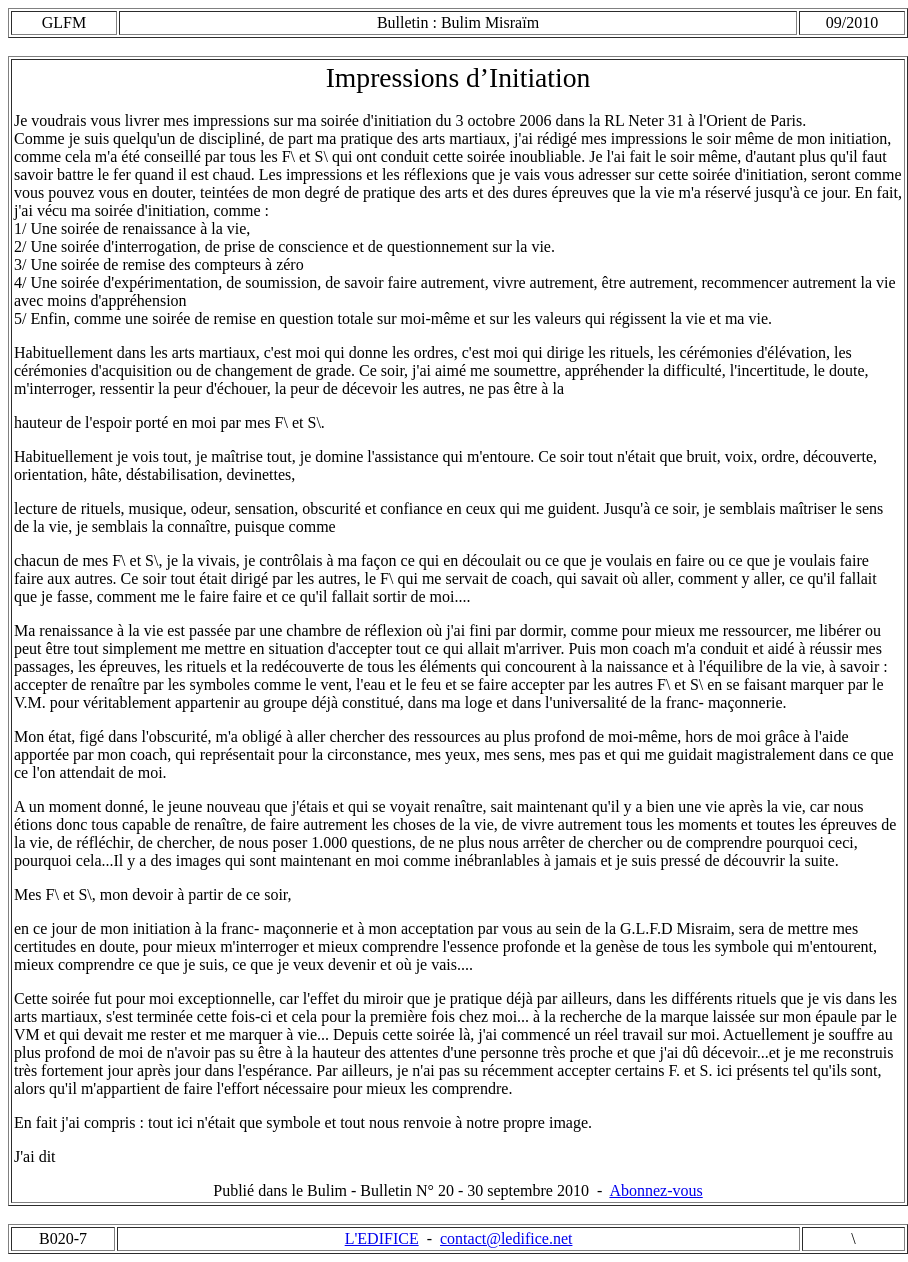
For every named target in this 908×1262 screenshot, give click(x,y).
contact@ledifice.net (506, 1238)
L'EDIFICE (382, 1238)
